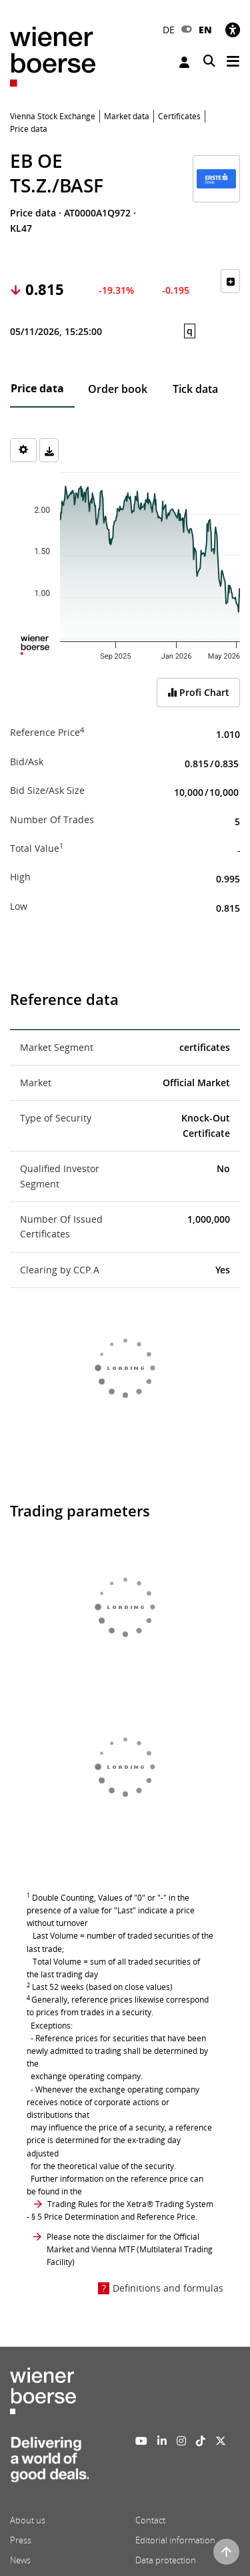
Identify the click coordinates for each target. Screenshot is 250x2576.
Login (184, 62)
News (20, 2560)
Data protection (165, 2560)
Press (20, 2540)
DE (169, 29)
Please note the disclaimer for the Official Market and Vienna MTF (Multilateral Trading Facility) (130, 2249)
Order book (117, 389)
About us (27, 2520)
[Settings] (23, 450)
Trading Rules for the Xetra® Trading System (130, 2204)
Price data (37, 388)
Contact (150, 2520)
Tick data (195, 389)
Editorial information (175, 2540)
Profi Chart (198, 692)
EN (205, 29)
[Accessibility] (232, 29)
